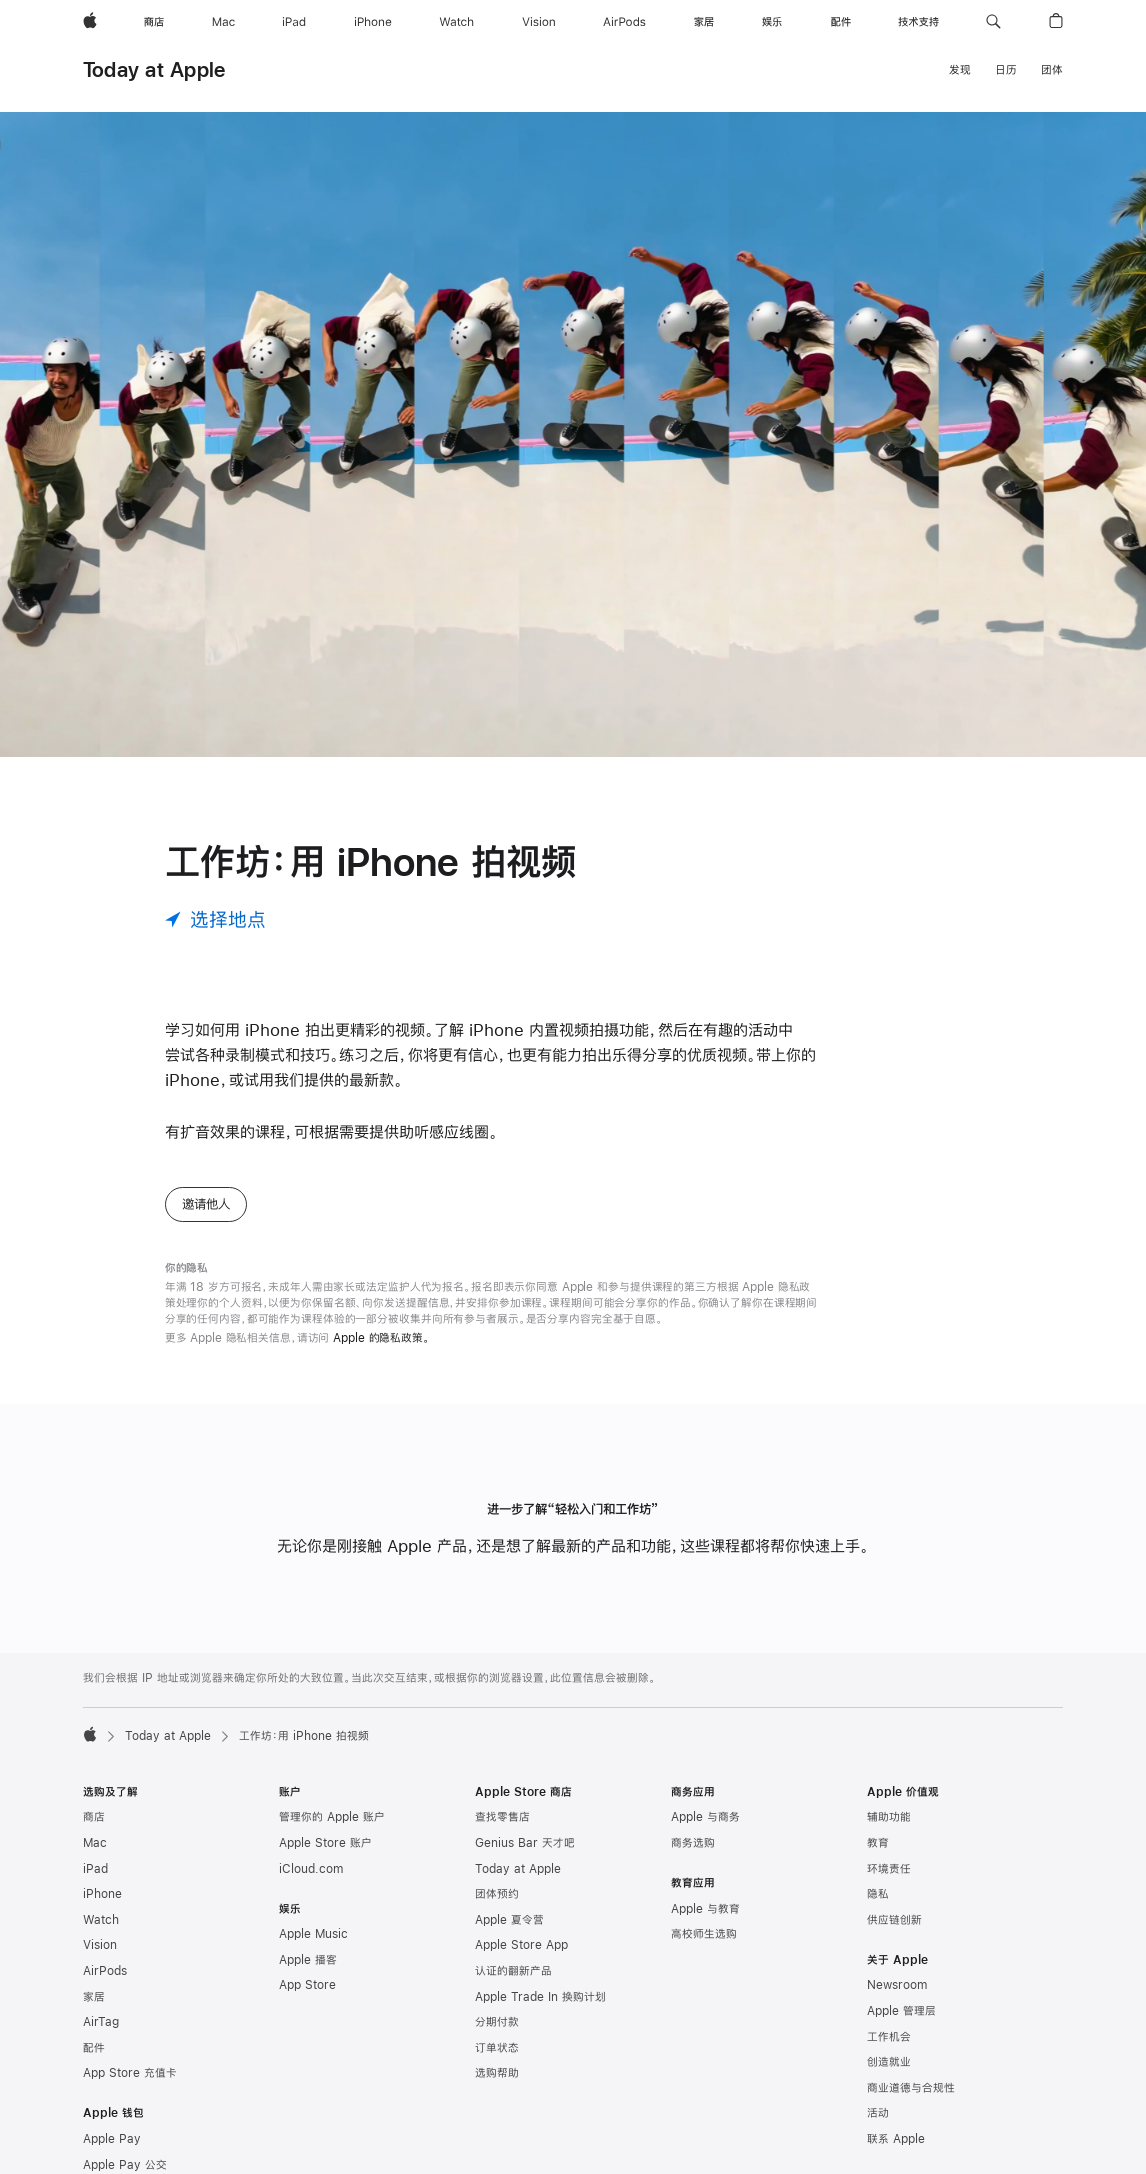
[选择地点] (215, 919)
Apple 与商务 (705, 1817)
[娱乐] (772, 22)
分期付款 (497, 2022)
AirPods (105, 1971)
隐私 (878, 1894)
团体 (1052, 70)
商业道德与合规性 (911, 2088)
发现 (960, 70)
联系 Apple (896, 2139)
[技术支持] (918, 22)
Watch (101, 1920)
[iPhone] (373, 22)
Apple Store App (521, 1945)
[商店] (154, 22)
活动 (878, 2113)
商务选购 (693, 1843)
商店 (94, 1817)
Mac (95, 1843)
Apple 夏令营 (509, 1920)
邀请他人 (206, 1204)
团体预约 (497, 1894)
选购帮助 (497, 2073)
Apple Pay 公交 (125, 2165)
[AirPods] (624, 22)
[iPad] (294, 22)
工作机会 (889, 2037)
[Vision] (539, 22)
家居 (94, 1997)
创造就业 (889, 2062)
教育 (878, 1843)
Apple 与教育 (705, 1909)
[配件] (841, 22)
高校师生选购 (704, 1934)
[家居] (704, 22)
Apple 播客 (308, 1960)
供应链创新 (894, 1920)
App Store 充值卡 (130, 2073)
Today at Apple (154, 69)
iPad (95, 1869)
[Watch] (456, 22)
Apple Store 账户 (325, 1843)
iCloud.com (311, 1869)
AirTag (101, 2022)
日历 (1006, 70)
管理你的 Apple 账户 (332, 1817)
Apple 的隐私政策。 (381, 1338)
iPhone (102, 1894)
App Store (307, 1985)
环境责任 (889, 1869)
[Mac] (223, 22)
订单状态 (497, 2048)
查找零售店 (502, 1817)
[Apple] (90, 22)
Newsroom (897, 1985)
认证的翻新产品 (513, 1971)
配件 (94, 2048)
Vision (100, 1945)
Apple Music (313, 1934)
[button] (993, 22)
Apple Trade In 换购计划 (540, 1997)
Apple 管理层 (901, 2011)
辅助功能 (889, 1817)
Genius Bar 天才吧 (525, 1843)
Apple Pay (112, 2139)
